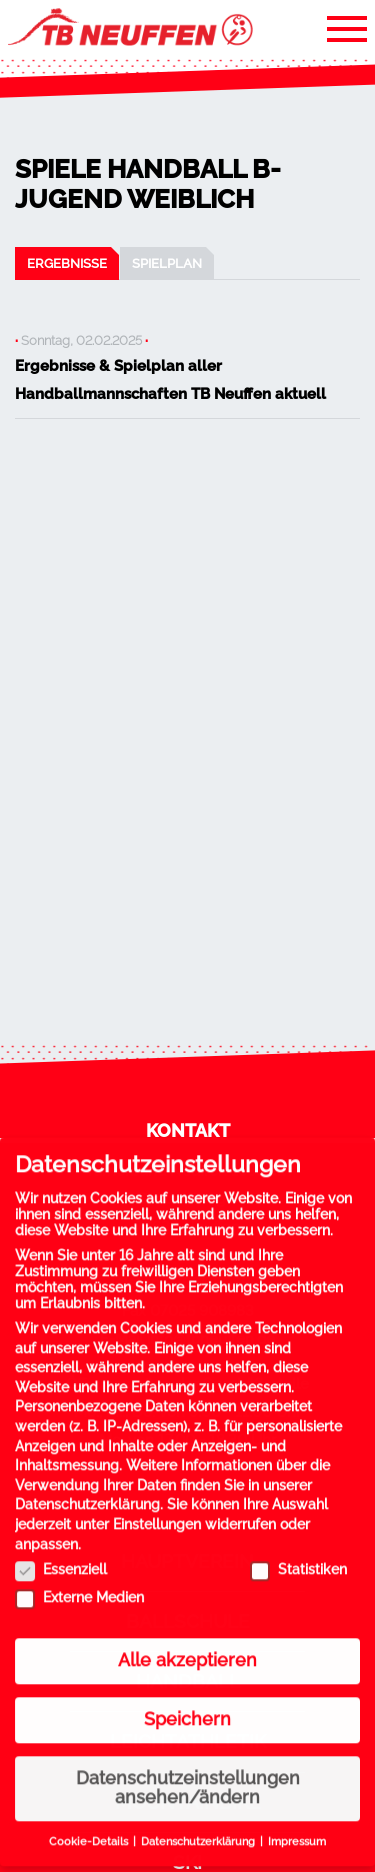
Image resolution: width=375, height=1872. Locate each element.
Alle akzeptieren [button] (187, 1645)
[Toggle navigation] (347, 28)
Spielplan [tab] (167, 263)
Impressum (297, 1826)
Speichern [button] (187, 1704)
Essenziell (61, 1554)
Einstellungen (157, 1509)
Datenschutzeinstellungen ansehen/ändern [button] (188, 1773)
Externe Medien (79, 1582)
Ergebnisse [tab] (67, 263)
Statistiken (298, 1554)
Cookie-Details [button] (90, 1826)
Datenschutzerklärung (87, 1489)
